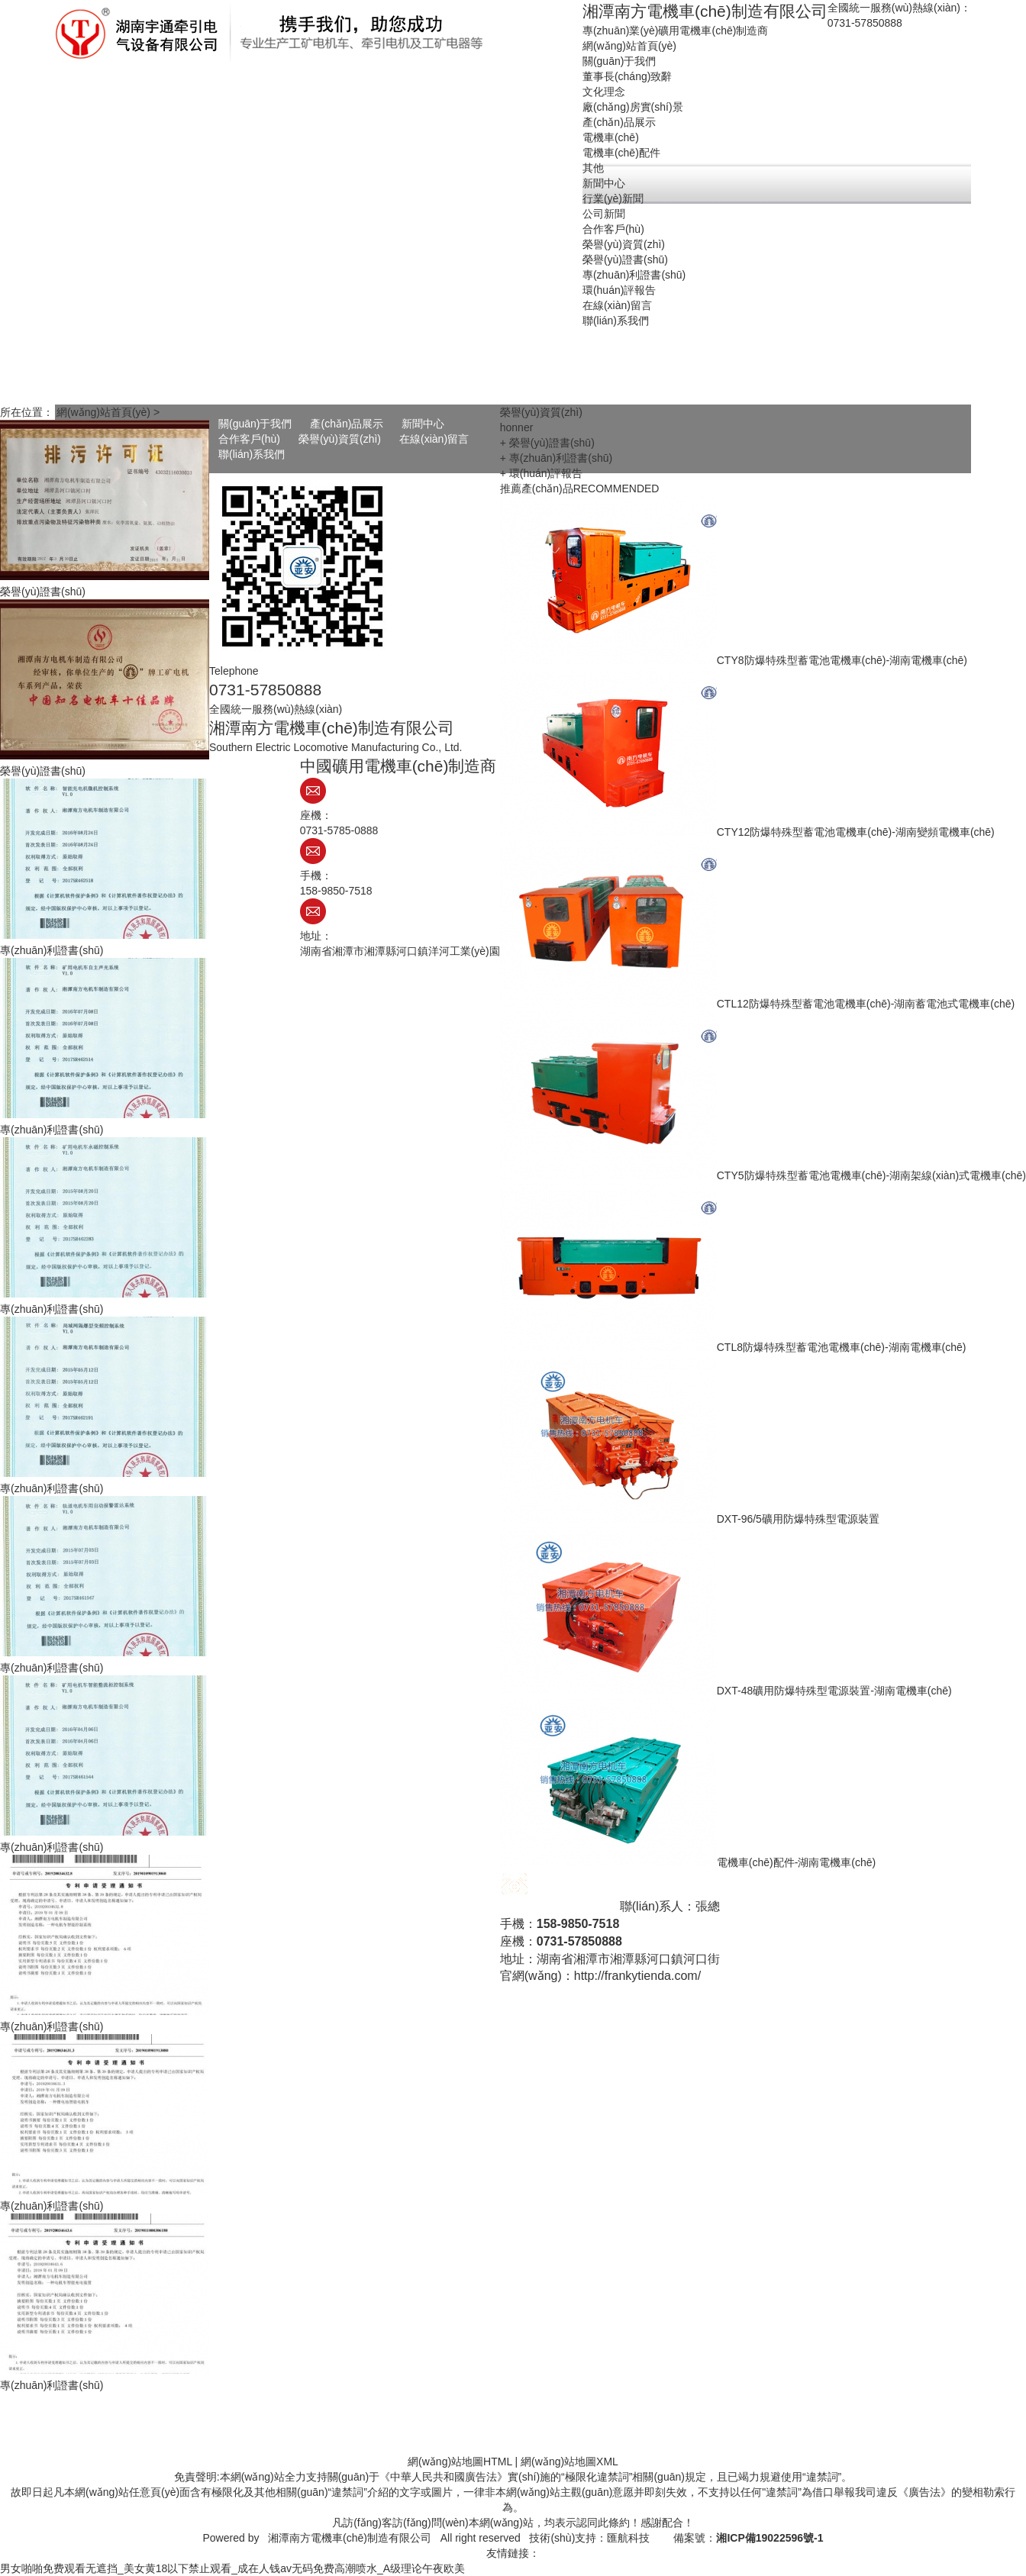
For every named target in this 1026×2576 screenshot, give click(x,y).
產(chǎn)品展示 (346, 424)
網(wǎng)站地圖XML (569, 2461)
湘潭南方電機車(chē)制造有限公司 (349, 2538)
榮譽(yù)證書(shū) (43, 591)
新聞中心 (423, 424)
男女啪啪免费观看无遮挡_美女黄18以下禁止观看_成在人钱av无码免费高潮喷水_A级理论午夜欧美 (232, 2568)
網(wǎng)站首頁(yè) (103, 412)
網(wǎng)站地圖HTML (460, 2461)
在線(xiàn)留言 (434, 439)
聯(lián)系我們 (251, 454)
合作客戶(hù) (249, 439)
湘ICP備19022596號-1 (769, 2538)
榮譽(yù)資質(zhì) (339, 439)
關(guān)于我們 (255, 424)
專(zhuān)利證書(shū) (51, 950)
